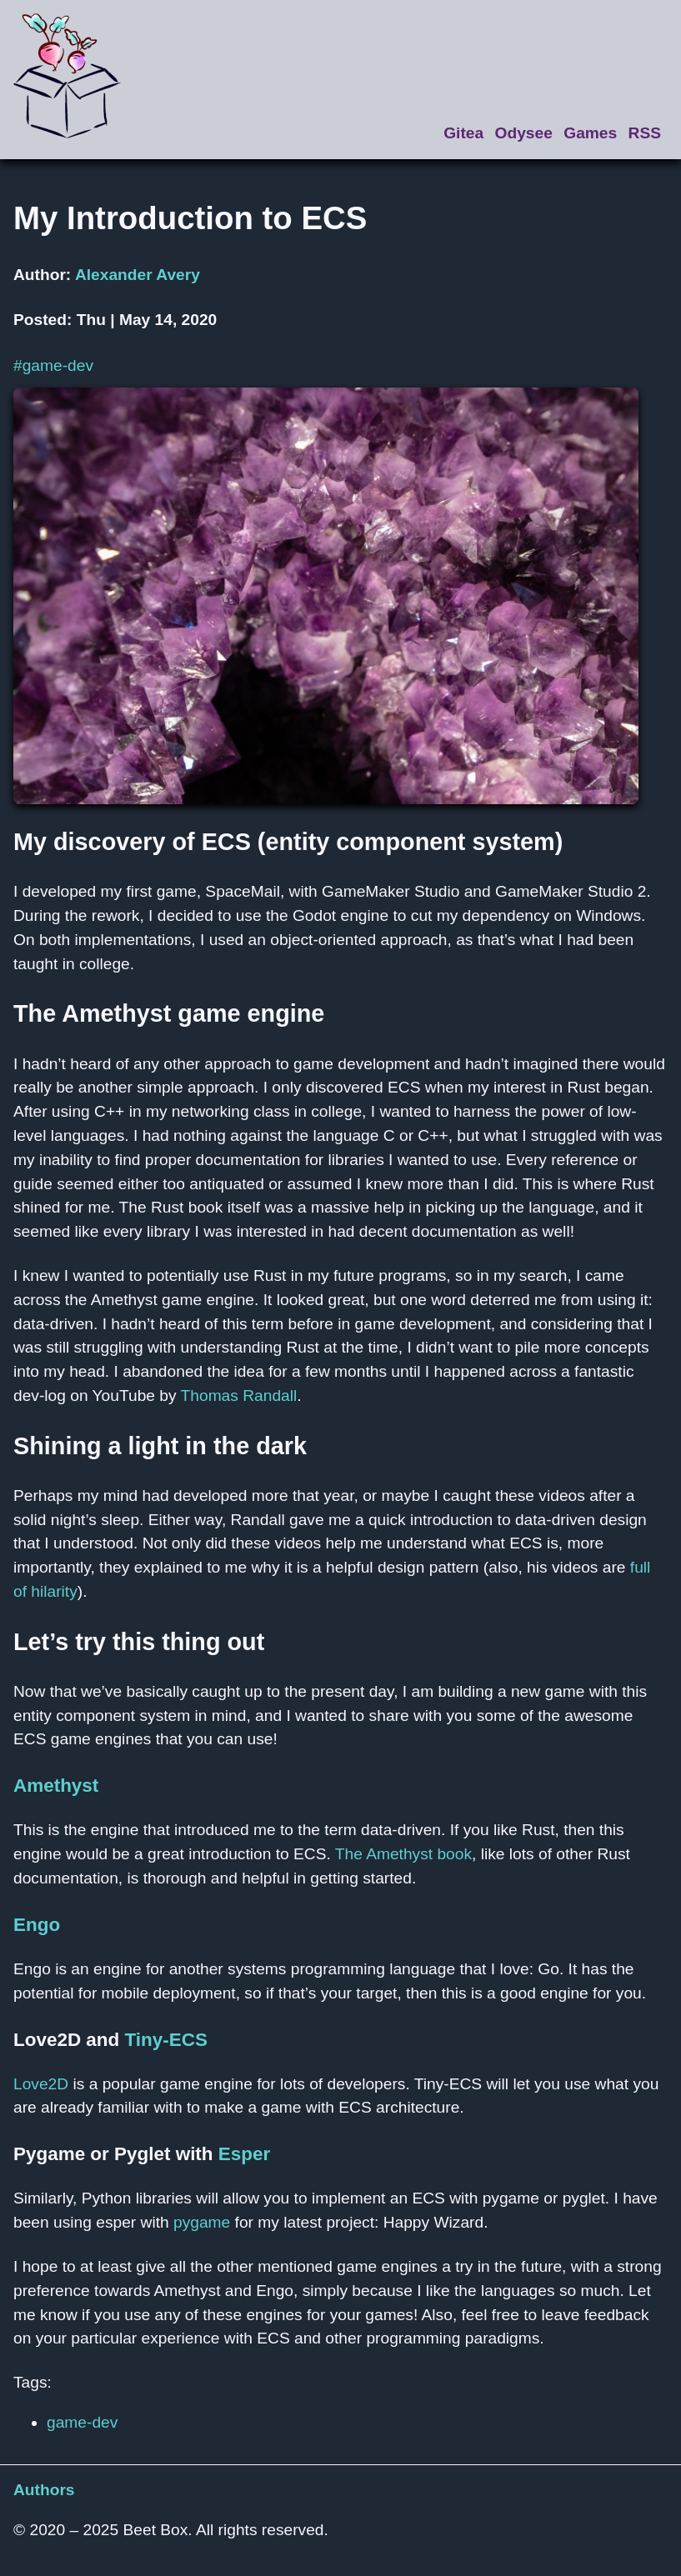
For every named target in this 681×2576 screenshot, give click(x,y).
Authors (44, 2489)
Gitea (463, 133)
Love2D (40, 2084)
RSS (644, 133)
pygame (201, 2222)
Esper (244, 2153)
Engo (36, 1924)
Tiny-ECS (166, 2039)
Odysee (524, 133)
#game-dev (53, 365)
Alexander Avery (137, 274)
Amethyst (55, 1785)
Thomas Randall (239, 1395)
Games (590, 133)
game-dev (82, 2422)
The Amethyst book (403, 1854)
